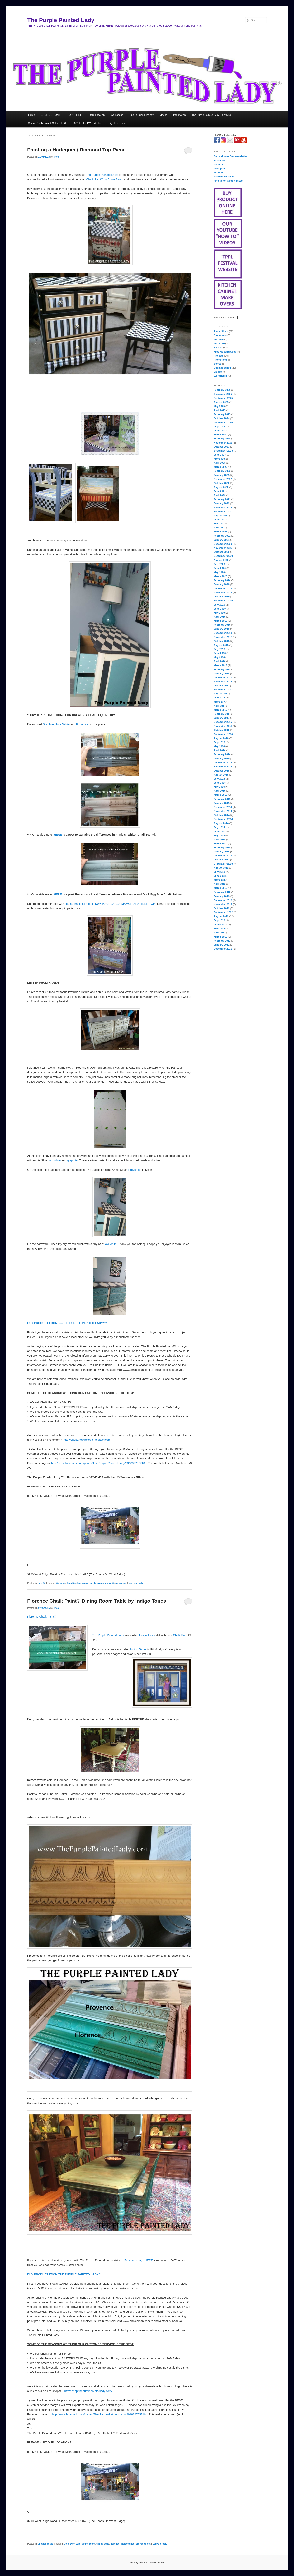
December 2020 (223, 543)
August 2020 (221, 560)
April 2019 (219, 616)
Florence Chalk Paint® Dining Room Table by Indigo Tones (96, 1601)
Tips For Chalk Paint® (141, 114)
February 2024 (222, 438)
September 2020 (223, 556)
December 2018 (223, 632)
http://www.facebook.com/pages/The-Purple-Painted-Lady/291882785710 (98, 1463)
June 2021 (220, 519)
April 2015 (219, 790)
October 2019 (221, 596)
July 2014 (219, 827)
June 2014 (220, 831)
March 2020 (220, 576)
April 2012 (219, 932)
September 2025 (223, 398)
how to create (96, 1583)
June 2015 (220, 782)
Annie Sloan (221, 331)
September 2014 (223, 819)
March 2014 (220, 843)
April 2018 (219, 661)
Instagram (219, 168)
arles (66, 2543)
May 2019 (219, 612)
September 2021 (223, 511)
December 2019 (223, 588)
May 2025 (219, 406)
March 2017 (220, 709)
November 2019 (223, 592)
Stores (217, 363)
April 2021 (219, 527)
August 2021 (221, 515)
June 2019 (220, 608)
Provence (82, 724)
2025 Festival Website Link (88, 123)
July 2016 (219, 742)
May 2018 (219, 657)
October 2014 (221, 815)
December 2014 (223, 807)
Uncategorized (45, 2543)
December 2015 (223, 762)
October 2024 (221, 418)
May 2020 (219, 572)
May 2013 (219, 879)
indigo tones (127, 2543)
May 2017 (219, 701)
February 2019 (222, 624)
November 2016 (223, 726)
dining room (88, 2543)
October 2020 (221, 552)
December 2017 (223, 677)
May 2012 (219, 928)
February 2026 (222, 390)
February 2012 (222, 940)
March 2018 (220, 665)
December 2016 (223, 722)
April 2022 (219, 495)
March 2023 (220, 466)
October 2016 (221, 730)
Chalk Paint (180, 1635)
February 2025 (222, 414)
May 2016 (219, 746)
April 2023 (219, 462)
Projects (218, 355)
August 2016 (221, 738)
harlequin (82, 1583)
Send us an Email (224, 176)
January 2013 (221, 896)
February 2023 (222, 470)
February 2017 (222, 713)
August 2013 (221, 867)
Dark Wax (75, 2543)
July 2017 (219, 697)
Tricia (56, 156)
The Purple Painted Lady (60, 20)
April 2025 (219, 410)
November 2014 (223, 811)
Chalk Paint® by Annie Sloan (104, 179)
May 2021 (219, 523)
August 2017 (221, 693)
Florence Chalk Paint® (41, 1616)
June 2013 (220, 875)
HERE (58, 834)
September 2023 (223, 450)
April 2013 (219, 883)
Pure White (62, 724)
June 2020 (220, 568)
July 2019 (219, 604)
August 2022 (221, 487)
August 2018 (221, 645)
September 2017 (223, 689)
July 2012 (219, 920)
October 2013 (221, 859)
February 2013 (222, 892)
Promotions (220, 359)
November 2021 (223, 507)
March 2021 (220, 531)
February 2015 (222, 799)
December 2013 (223, 855)
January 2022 (221, 503)
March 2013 (220, 888)
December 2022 (223, 479)
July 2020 (219, 564)
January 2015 (221, 803)
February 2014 (222, 847)
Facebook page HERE (139, 2260)
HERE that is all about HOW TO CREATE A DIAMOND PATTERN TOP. (110, 903)
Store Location (97, 114)
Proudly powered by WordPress (147, 2562)
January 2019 (221, 628)
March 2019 (220, 620)
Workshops (117, 114)
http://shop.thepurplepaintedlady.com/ (87, 1439)
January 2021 (221, 539)
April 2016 (219, 750)
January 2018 (221, 673)
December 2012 (223, 900)
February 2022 (222, 499)
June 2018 (220, 653)
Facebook (219, 160)
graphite (72, 1160)
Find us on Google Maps (228, 180)
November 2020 (223, 547)
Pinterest (219, 164)
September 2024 (223, 422)
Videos (163, 114)
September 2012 (223, 912)
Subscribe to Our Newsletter (230, 156)
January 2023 (221, 475)
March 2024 (220, 434)
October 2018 (221, 641)
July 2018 (219, 649)
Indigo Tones (147, 1635)
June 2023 (220, 454)
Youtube (218, 172)
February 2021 (222, 535)
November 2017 (223, 681)
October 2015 (221, 770)
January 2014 (221, 851)
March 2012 (220, 936)
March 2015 (220, 794)
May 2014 (219, 835)
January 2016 (221, 758)
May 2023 (219, 458)
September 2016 (223, 734)
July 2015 (219, 778)
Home (31, 114)
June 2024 (220, 430)
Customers (220, 335)
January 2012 (221, 944)
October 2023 (221, 446)
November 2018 (223, 637)
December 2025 (223, 394)
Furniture (219, 343)
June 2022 (220, 491)
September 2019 (223, 600)
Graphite (48, 724)
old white (55, 1160)
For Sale (218, 339)
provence (121, 1583)
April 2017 (219, 705)
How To (41, 1583)
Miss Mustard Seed (225, 351)
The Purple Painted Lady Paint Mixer (212, 114)
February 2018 (222, 669)
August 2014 (221, 823)
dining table (102, 2543)
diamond (60, 1583)
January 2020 (221, 584)
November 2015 (223, 766)
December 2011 (223, 948)
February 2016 (222, 754)
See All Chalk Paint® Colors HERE (47, 123)
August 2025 (221, 402)
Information (179, 114)
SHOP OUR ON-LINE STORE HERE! (62, 114)
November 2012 (223, 904)
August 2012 (221, 916)
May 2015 (219, 786)
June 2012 (220, 924)
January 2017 (221, 718)
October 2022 (221, 483)
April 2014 (219, 839)
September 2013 (223, 863)
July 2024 (219, 426)
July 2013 (219, 871)
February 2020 (222, 580)
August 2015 (221, 774)
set (148, 2543)
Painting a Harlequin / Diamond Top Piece (76, 150)
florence (115, 2543)
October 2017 (221, 685)
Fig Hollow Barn (117, 123)
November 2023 (223, 442)
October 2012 (221, 908)
